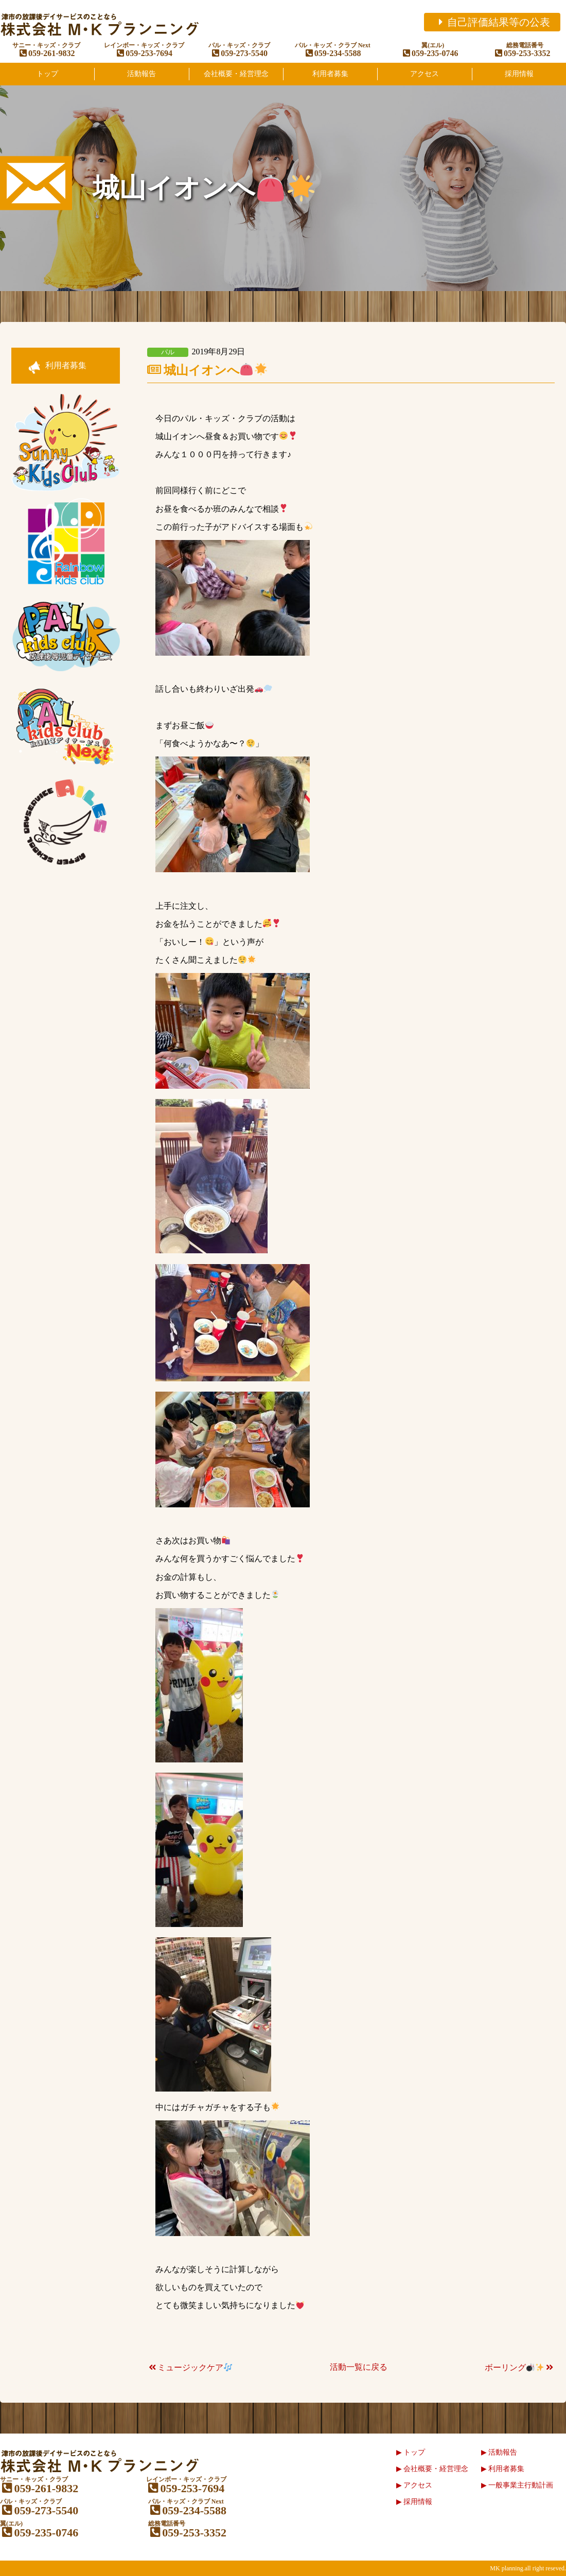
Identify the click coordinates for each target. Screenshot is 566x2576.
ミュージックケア (189, 2367)
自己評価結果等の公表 (492, 22)
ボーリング (520, 2367)
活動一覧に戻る (358, 2367)
